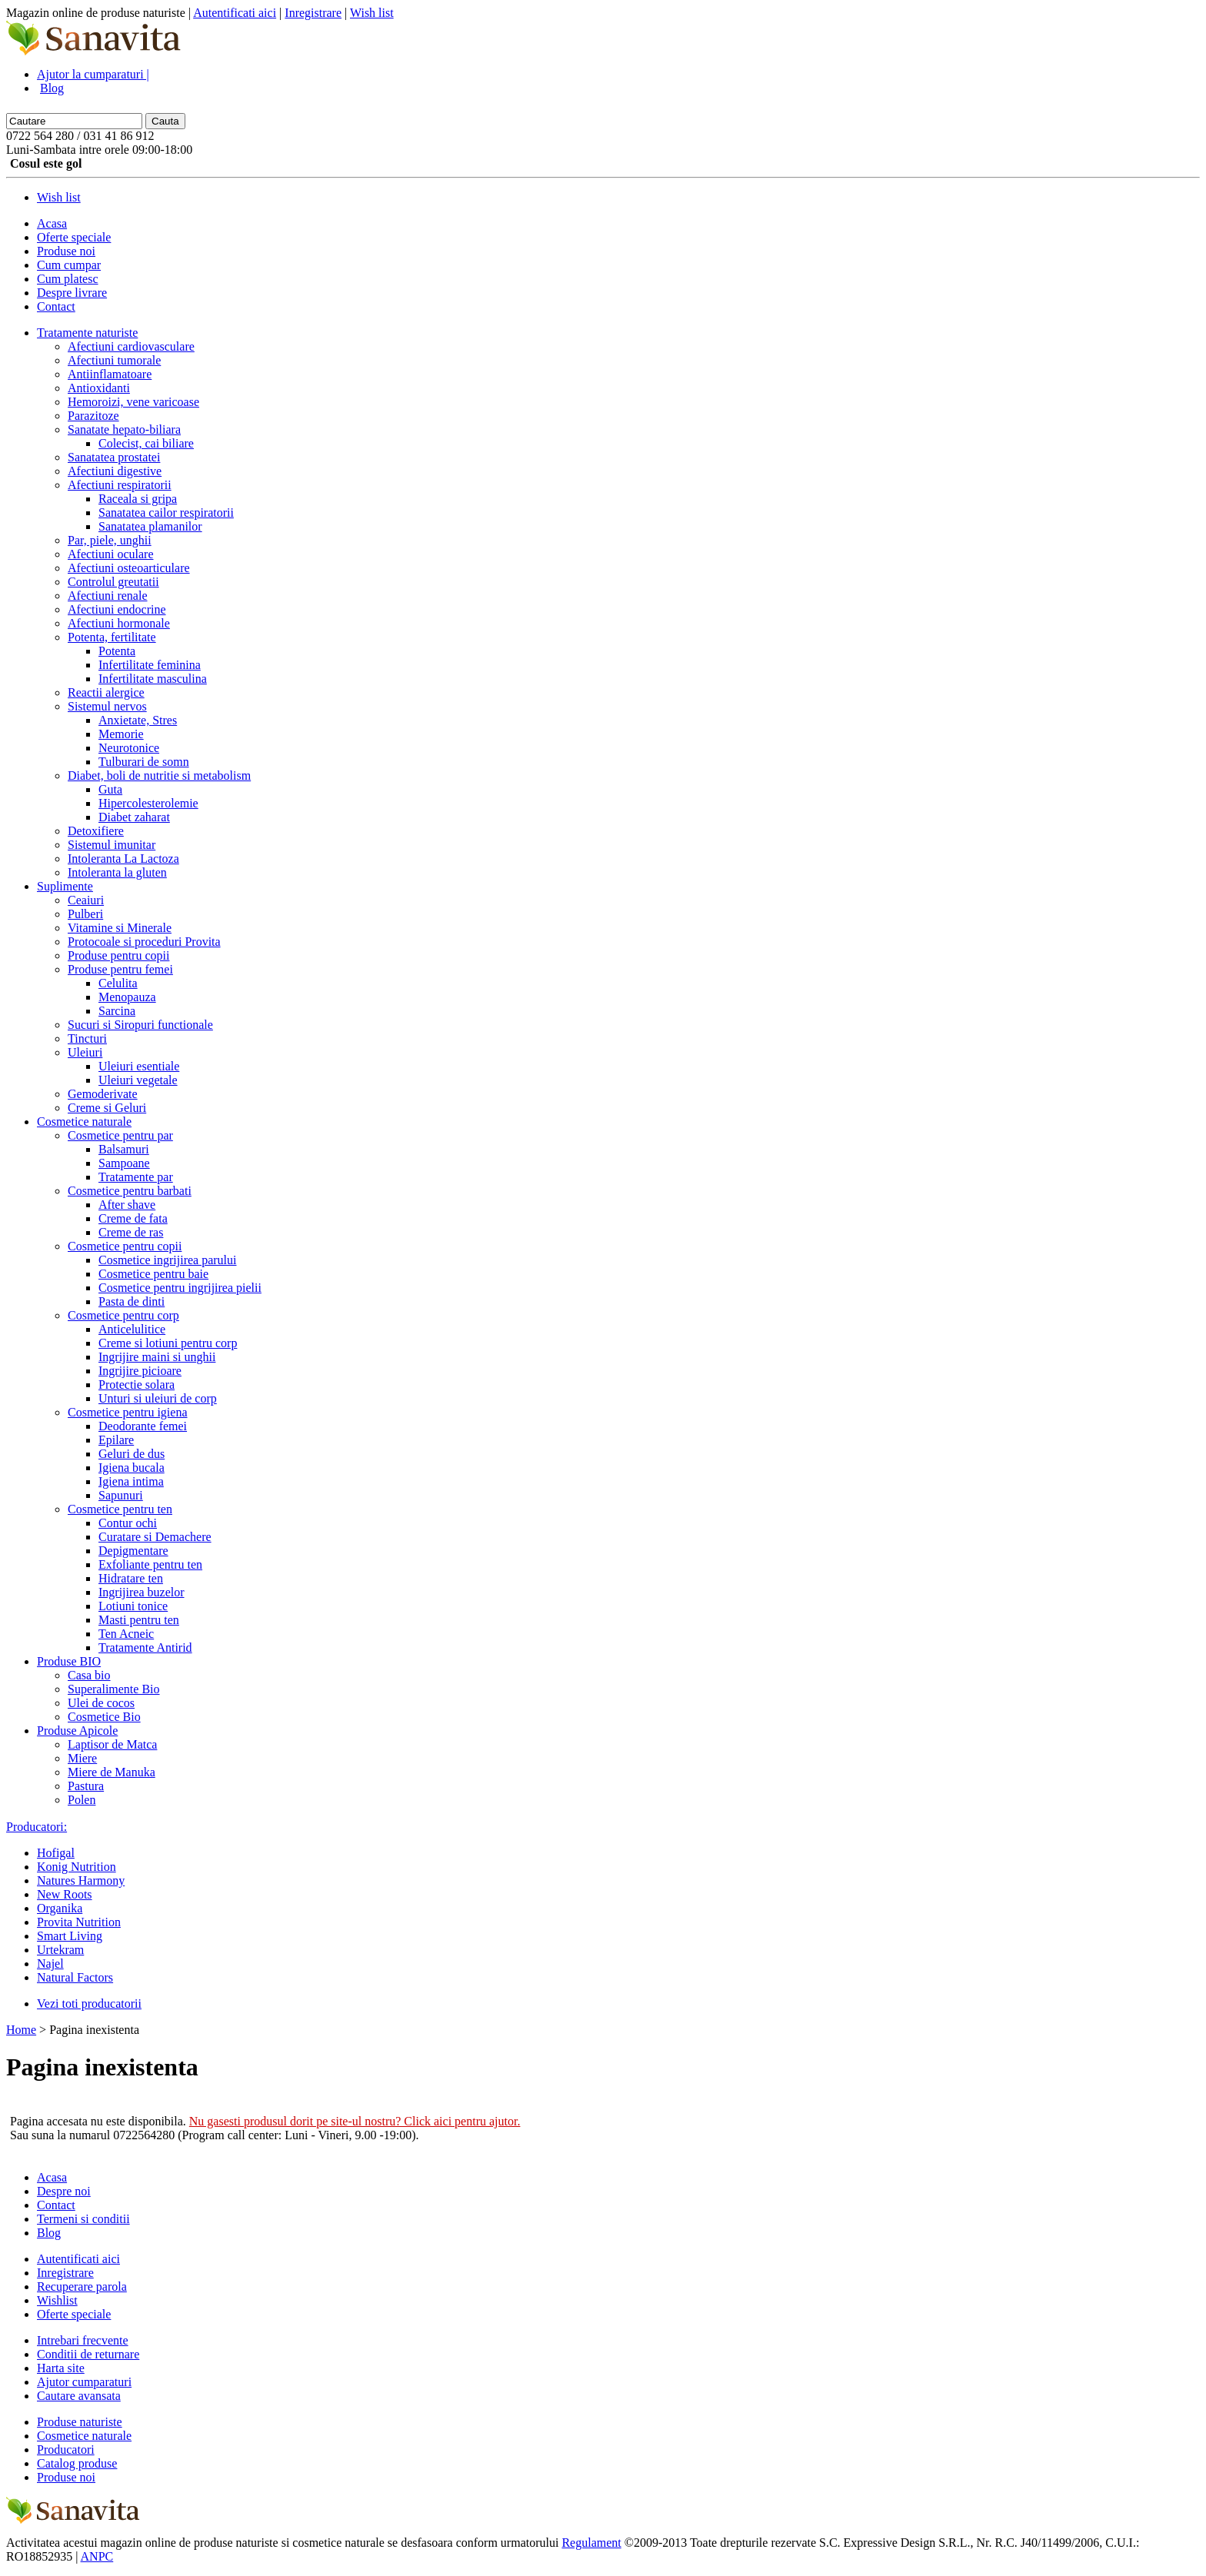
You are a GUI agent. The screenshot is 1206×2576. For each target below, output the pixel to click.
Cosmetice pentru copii (125, 1246)
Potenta (116, 650)
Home (21, 2029)
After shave (126, 1204)
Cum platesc (67, 278)
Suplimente (65, 886)
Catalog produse (77, 2463)
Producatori (66, 2449)
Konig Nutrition (76, 1866)
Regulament (591, 2542)
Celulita (118, 983)
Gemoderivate (103, 1093)
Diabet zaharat (134, 817)
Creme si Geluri (107, 1107)
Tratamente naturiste (87, 332)
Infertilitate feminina (149, 664)
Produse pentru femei (120, 969)
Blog (52, 88)
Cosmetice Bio (104, 1716)
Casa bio (89, 1675)
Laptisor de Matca (112, 1744)
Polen (81, 1799)
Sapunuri (120, 1495)
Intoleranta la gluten (117, 872)
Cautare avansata (79, 2395)
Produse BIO (69, 1661)
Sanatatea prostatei (114, 457)
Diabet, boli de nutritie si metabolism (159, 775)
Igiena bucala (131, 1467)
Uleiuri (85, 1052)
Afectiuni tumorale (114, 360)
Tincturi (87, 1038)
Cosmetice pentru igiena (128, 1412)
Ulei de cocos (101, 1702)
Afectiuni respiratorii (120, 484)
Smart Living (69, 1935)
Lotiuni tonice (133, 1605)
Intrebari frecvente (82, 2340)
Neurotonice (128, 747)
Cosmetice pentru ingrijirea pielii (180, 1287)
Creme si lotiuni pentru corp (167, 1343)
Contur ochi (127, 1522)
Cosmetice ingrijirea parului (167, 1259)
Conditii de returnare (88, 2354)
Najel (50, 1963)
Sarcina (116, 1010)
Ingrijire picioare (140, 1370)
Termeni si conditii (83, 2218)
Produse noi (66, 251)
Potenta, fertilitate (112, 637)
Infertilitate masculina (152, 678)
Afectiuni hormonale (119, 623)
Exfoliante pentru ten (150, 1564)
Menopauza (127, 996)
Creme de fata (133, 1218)
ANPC (97, 2556)
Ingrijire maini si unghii (156, 1356)
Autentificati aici (234, 12)
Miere (82, 1758)
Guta (110, 789)
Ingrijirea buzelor (141, 1592)
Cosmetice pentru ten (120, 1509)
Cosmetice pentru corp (123, 1315)
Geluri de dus (131, 1453)
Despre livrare (72, 292)
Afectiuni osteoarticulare (129, 567)
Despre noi (64, 2191)
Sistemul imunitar (111, 844)
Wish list (372, 12)
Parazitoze (93, 415)
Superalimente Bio (114, 1689)
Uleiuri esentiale (138, 1066)
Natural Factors (75, 1977)
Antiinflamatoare (110, 374)
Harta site (61, 2368)
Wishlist (57, 2300)
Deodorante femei (142, 1426)
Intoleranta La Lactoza (123, 858)
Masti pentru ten (138, 1619)
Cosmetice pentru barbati (130, 1190)
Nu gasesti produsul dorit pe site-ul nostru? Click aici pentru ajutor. (355, 2121)
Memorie (121, 734)
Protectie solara (136, 1384)
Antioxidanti (99, 387)
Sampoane (124, 1163)
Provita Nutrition (79, 1922)
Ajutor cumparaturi (84, 2381)
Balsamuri (123, 1149)
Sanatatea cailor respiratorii (166, 512)
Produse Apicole (77, 1730)
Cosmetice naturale (84, 1121)
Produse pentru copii (118, 955)
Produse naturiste (79, 2421)
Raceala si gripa (137, 498)
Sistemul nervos (107, 706)
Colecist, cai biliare (146, 443)
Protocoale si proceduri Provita (144, 941)
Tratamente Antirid (145, 1647)
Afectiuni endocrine (117, 609)
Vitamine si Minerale (120, 927)
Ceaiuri (86, 900)
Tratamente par (135, 1176)
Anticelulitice (131, 1329)
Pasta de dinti (131, 1301)
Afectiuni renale (108, 595)
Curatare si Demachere (155, 1536)
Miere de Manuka (111, 1772)
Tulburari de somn (143, 761)
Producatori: (36, 1826)
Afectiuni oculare (111, 554)
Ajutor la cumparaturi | (93, 74)
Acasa (52, 223)
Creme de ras (130, 1232)
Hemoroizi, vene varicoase (133, 401)
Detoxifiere (96, 830)
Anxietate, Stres (137, 720)
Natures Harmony (81, 1880)
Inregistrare (313, 12)
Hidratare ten (130, 1578)
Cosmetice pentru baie (153, 1273)
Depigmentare (133, 1550)
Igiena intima (131, 1481)
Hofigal (56, 1852)
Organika (59, 1908)
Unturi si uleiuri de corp (157, 1398)
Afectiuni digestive (115, 471)
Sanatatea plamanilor (150, 526)
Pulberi (85, 913)
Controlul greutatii (113, 581)
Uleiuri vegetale (138, 1080)
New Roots (64, 1894)
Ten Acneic (126, 1633)
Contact (56, 306)
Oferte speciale (74, 237)
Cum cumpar (69, 264)
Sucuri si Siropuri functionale (140, 1024)
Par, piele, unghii (110, 540)
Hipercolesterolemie (148, 803)
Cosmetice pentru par (120, 1135)
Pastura (86, 1785)
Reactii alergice (106, 692)
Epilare (116, 1439)
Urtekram (60, 1949)
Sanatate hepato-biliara (124, 429)
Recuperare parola (82, 2286)
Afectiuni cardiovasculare (131, 346)
